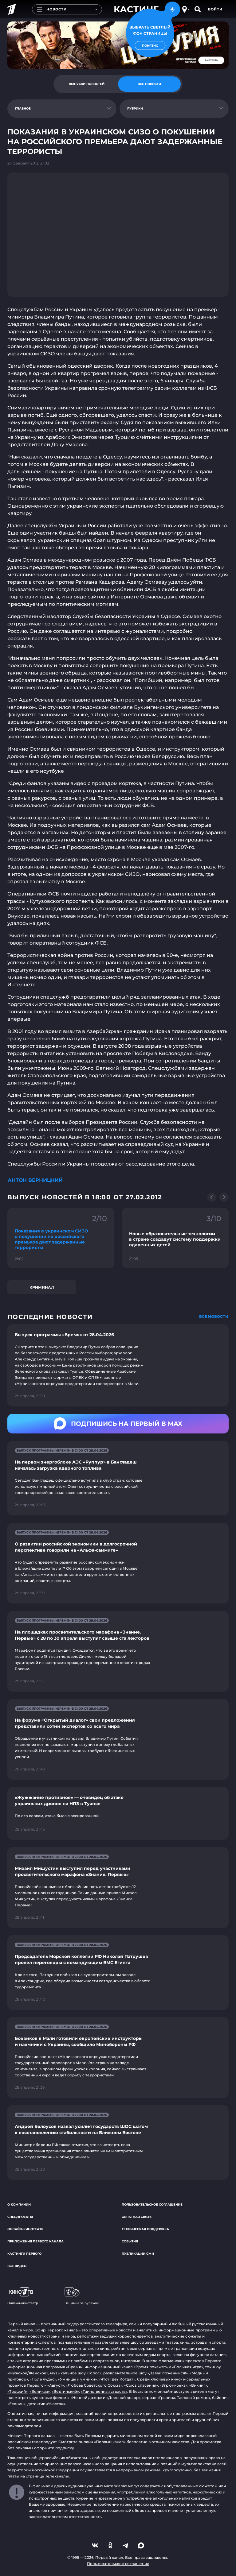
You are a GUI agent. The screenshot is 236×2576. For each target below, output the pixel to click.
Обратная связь (136, 2217)
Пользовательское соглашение (152, 2205)
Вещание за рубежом (82, 2296)
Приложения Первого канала (35, 2241)
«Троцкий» (17, 2391)
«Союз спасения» (141, 2385)
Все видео (16, 2266)
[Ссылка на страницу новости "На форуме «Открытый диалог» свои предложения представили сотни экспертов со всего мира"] (118, 1739)
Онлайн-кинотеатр (25, 2229)
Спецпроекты (20, 2217)
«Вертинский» (65, 2391)
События (130, 2241)
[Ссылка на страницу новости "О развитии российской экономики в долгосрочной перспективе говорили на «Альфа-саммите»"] (118, 1563)
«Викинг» (198, 2385)
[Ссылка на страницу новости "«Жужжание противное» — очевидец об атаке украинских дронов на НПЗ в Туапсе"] (118, 1813)
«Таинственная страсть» (104, 2391)
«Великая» (40, 2391)
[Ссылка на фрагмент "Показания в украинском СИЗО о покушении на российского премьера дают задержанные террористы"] (60, 1238)
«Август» (55, 2385)
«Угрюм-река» (173, 2385)
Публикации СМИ (138, 2254)
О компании (19, 2205)
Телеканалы (57, 2476)
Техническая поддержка (145, 2229)
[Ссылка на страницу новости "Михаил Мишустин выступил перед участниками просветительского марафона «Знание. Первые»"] (118, 1887)
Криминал (42, 1287)
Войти (215, 9)
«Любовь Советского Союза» (94, 2385)
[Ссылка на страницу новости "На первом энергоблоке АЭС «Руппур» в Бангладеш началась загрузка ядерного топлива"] (118, 1478)
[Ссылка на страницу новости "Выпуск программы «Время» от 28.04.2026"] (118, 1365)
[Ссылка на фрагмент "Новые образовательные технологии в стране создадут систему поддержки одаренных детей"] (175, 1238)
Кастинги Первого (24, 2254)
